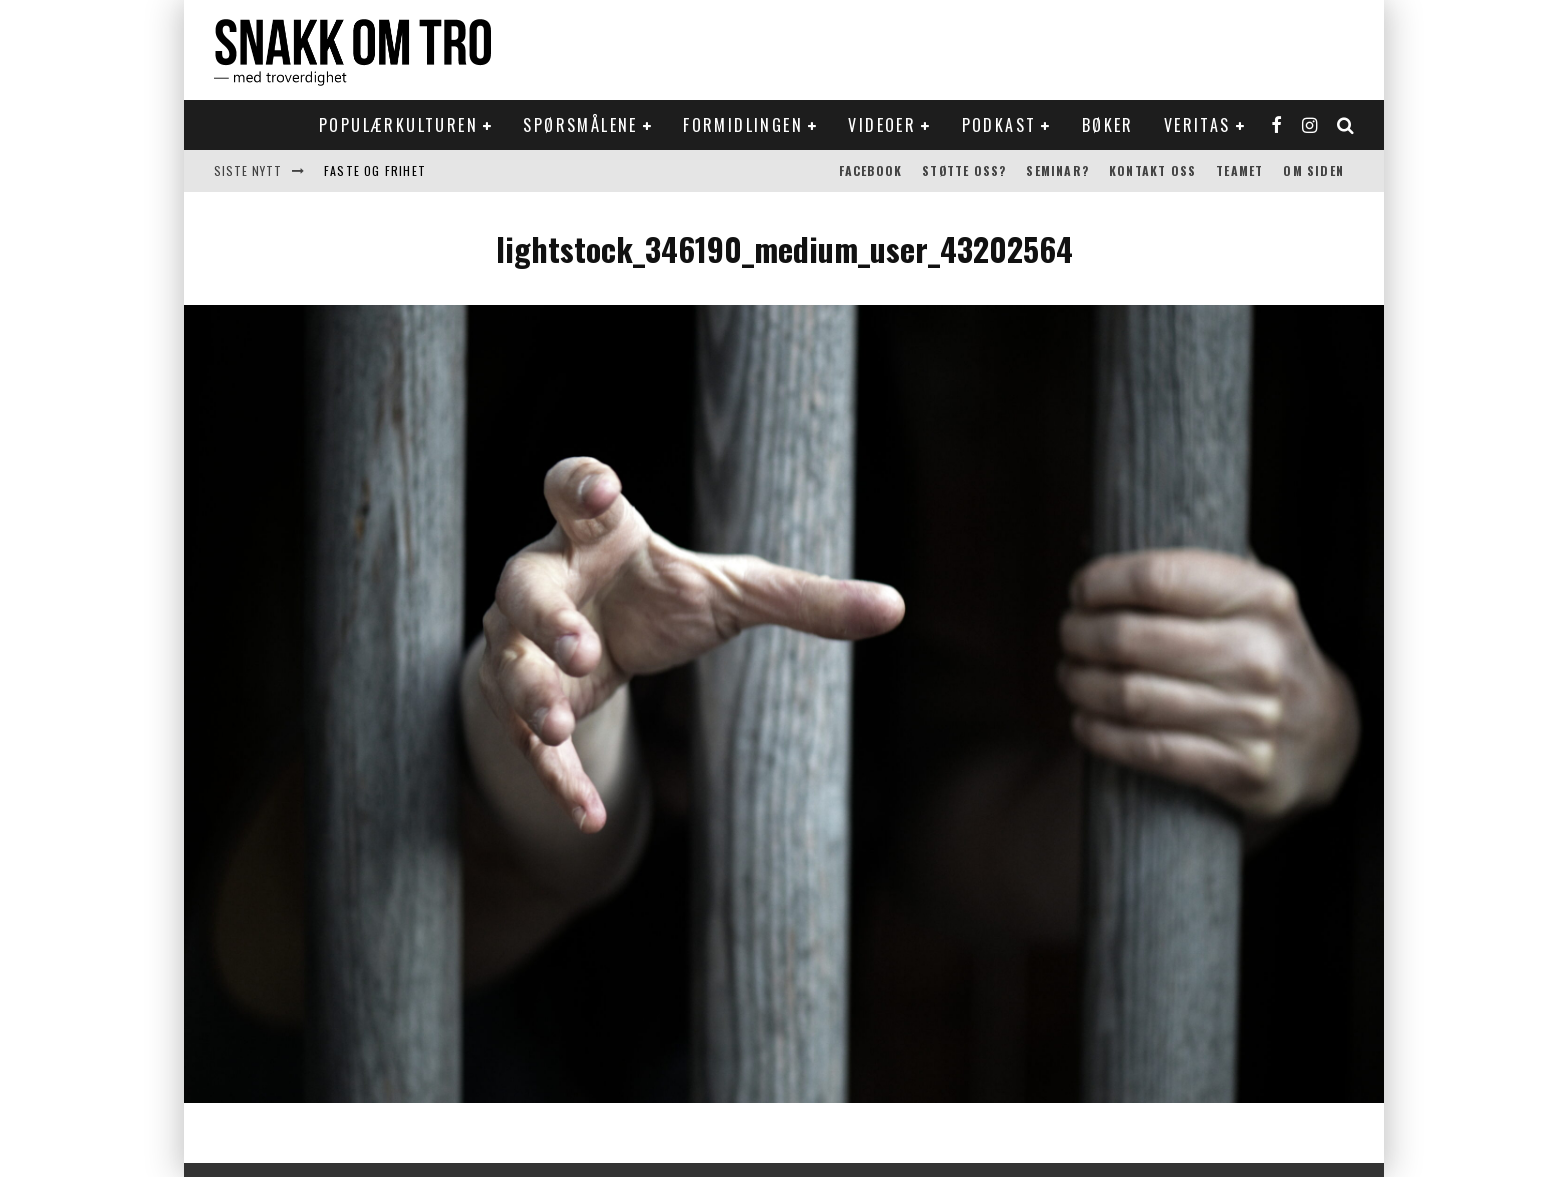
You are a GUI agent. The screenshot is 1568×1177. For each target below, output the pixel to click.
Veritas (1197, 125)
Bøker (1108, 125)
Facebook (871, 170)
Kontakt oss (1152, 170)
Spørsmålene (580, 125)
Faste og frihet (375, 170)
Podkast (999, 125)
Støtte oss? (964, 170)
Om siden (1313, 170)
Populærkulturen (398, 125)
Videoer (882, 125)
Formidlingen (743, 125)
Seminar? (1057, 170)
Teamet (1239, 170)
